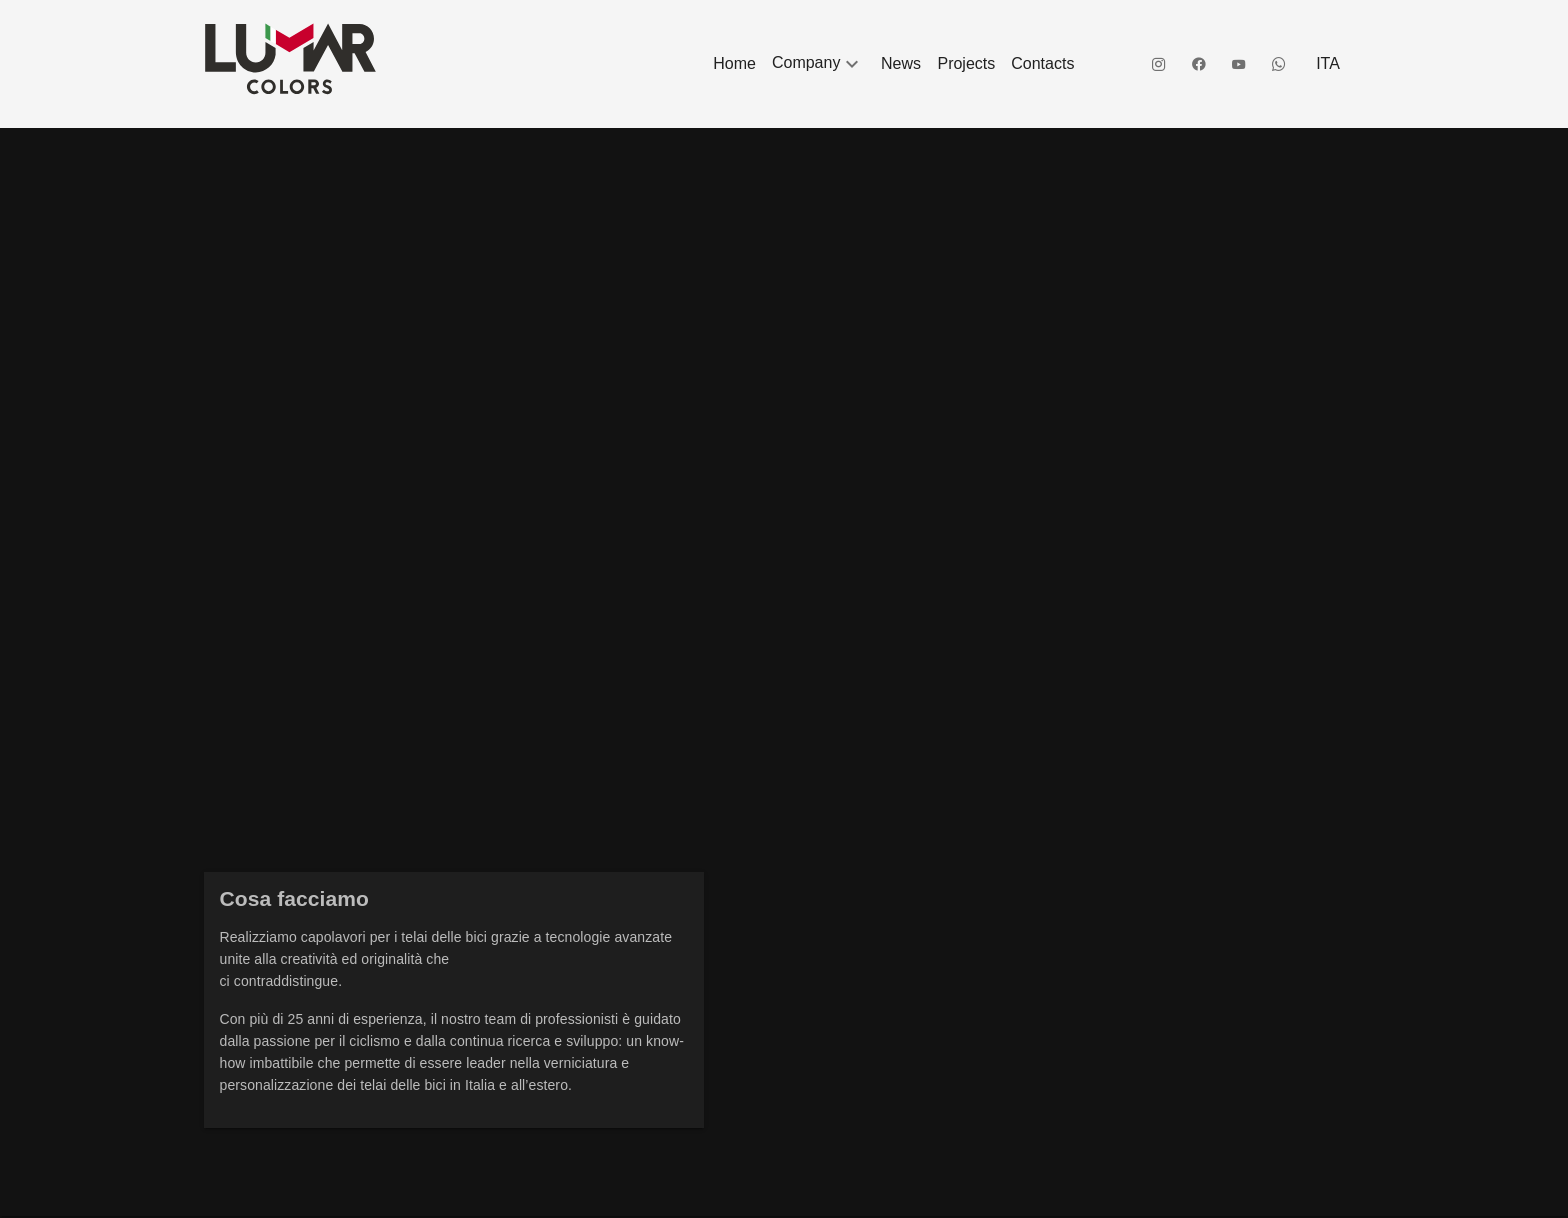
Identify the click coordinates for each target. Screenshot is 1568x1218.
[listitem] (734, 64)
